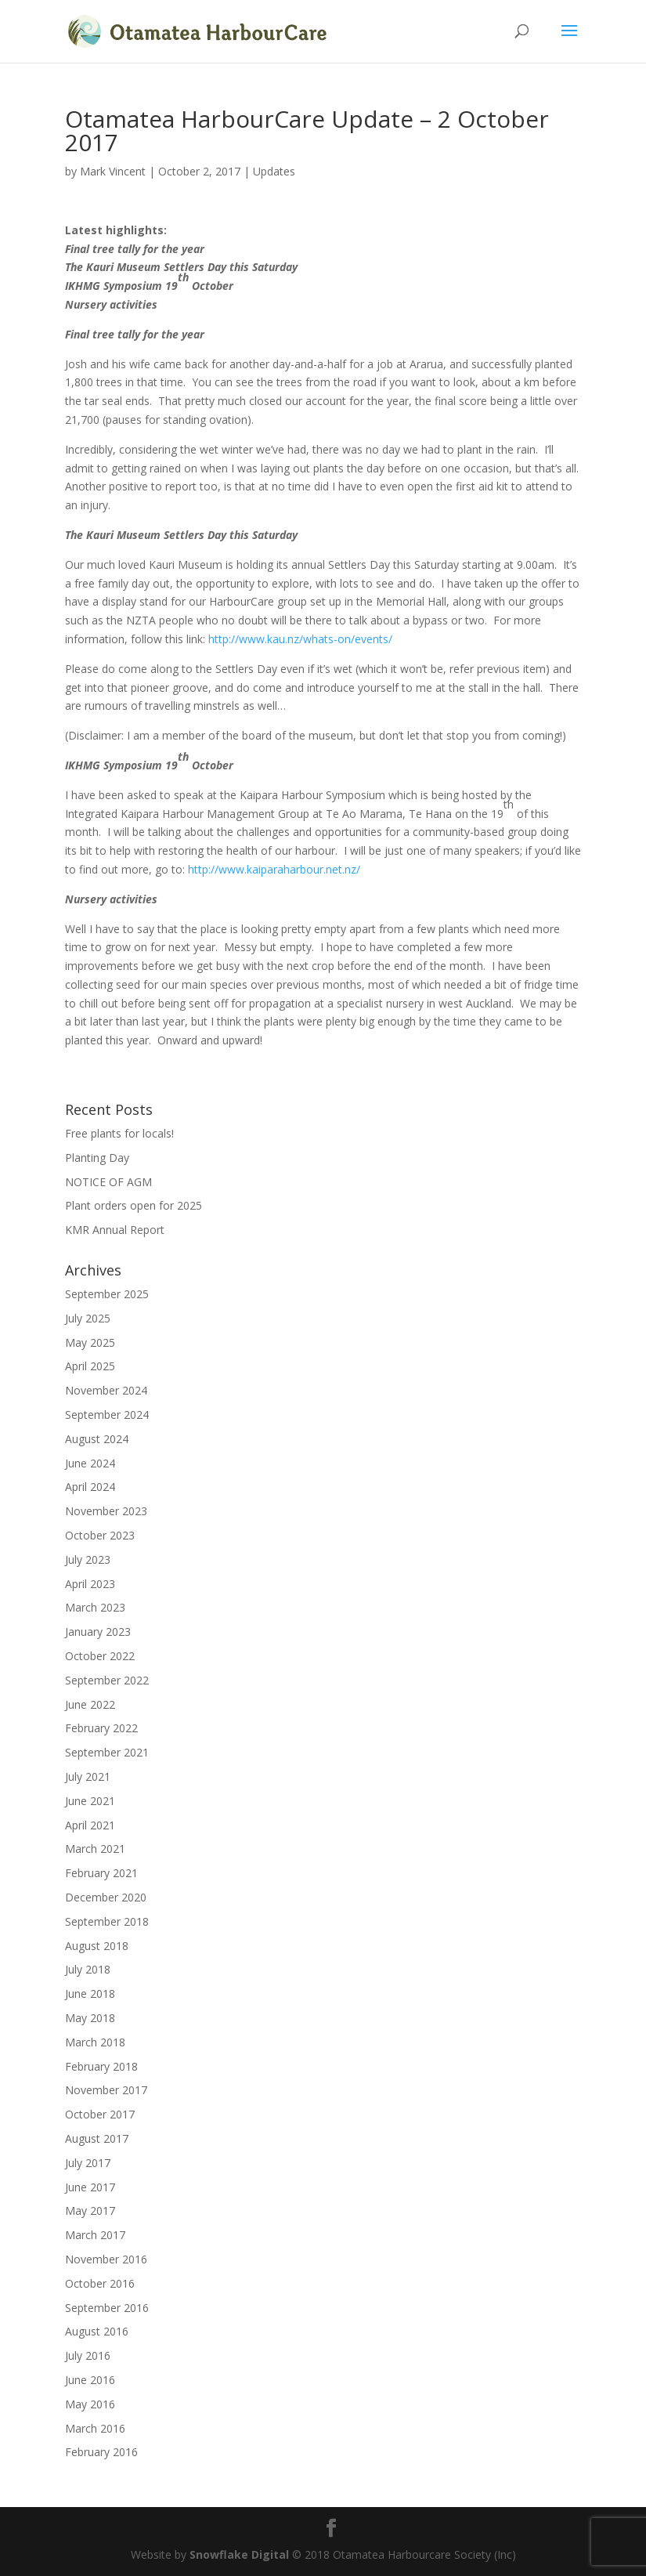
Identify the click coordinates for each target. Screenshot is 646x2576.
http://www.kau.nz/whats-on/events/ (300, 638)
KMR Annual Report (114, 1229)
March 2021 (95, 1848)
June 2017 (90, 2187)
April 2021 (90, 1825)
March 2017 (95, 2234)
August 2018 (96, 1945)
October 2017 (100, 2114)
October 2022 (100, 1655)
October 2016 (100, 2283)
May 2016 (90, 2404)
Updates (274, 171)
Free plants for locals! (119, 1133)
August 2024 (96, 1438)
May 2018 (90, 2017)
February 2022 (101, 1727)
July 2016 (87, 2355)
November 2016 (106, 2259)
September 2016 (107, 2307)
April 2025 (90, 1366)
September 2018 (107, 1921)
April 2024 (90, 1486)
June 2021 (90, 1800)
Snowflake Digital (239, 2554)
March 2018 (95, 2042)
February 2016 (101, 2451)
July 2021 (87, 1776)
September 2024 (107, 1414)
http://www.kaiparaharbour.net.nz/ (274, 869)
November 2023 (106, 1510)
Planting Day (97, 1157)
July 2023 (87, 1559)
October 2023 (100, 1535)
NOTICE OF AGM (108, 1181)
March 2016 (95, 2428)
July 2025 (87, 1318)
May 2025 (90, 1342)
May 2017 (90, 2210)
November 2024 (106, 1390)
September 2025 (107, 1293)
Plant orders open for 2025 (133, 1205)
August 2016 (96, 2331)
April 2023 (90, 1583)
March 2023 (95, 1607)
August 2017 (96, 2138)
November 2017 (106, 2089)
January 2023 (98, 1631)
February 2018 (101, 2066)
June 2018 (90, 1993)
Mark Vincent (113, 171)
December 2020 (105, 1897)
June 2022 (90, 1704)
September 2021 (107, 1752)
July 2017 (87, 2162)
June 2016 (90, 2379)
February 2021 (101, 1872)
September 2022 (107, 1680)
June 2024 (90, 1463)
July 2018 (87, 1969)
